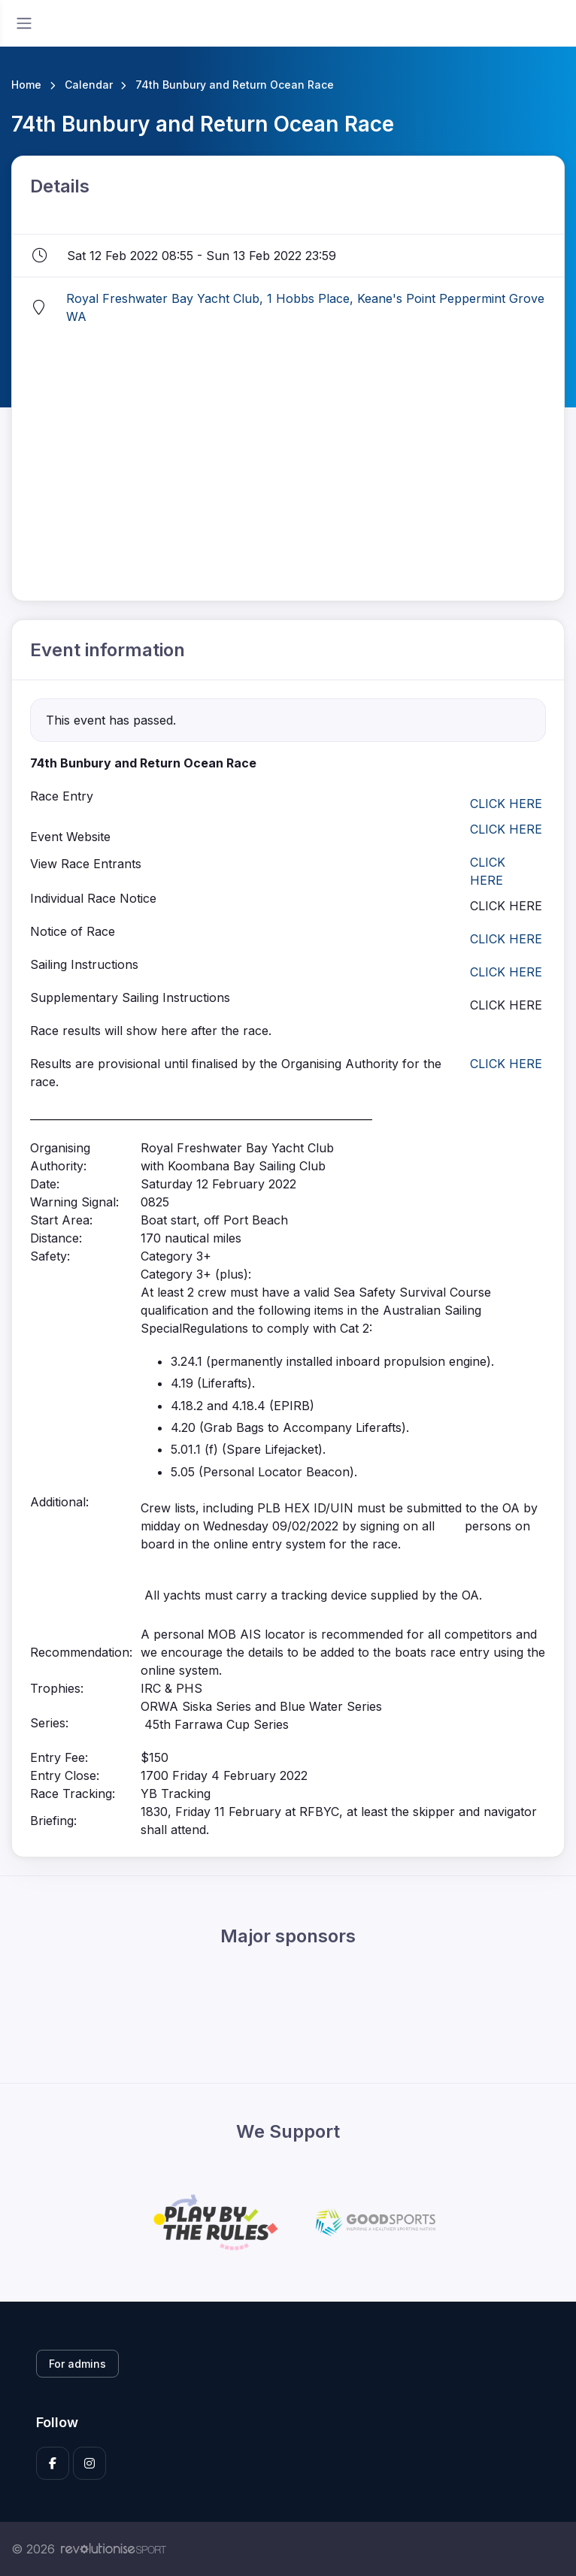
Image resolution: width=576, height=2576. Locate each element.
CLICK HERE (506, 803)
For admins (77, 2363)
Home (26, 84)
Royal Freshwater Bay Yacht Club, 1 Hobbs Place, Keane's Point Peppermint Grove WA (305, 307)
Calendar (89, 84)
